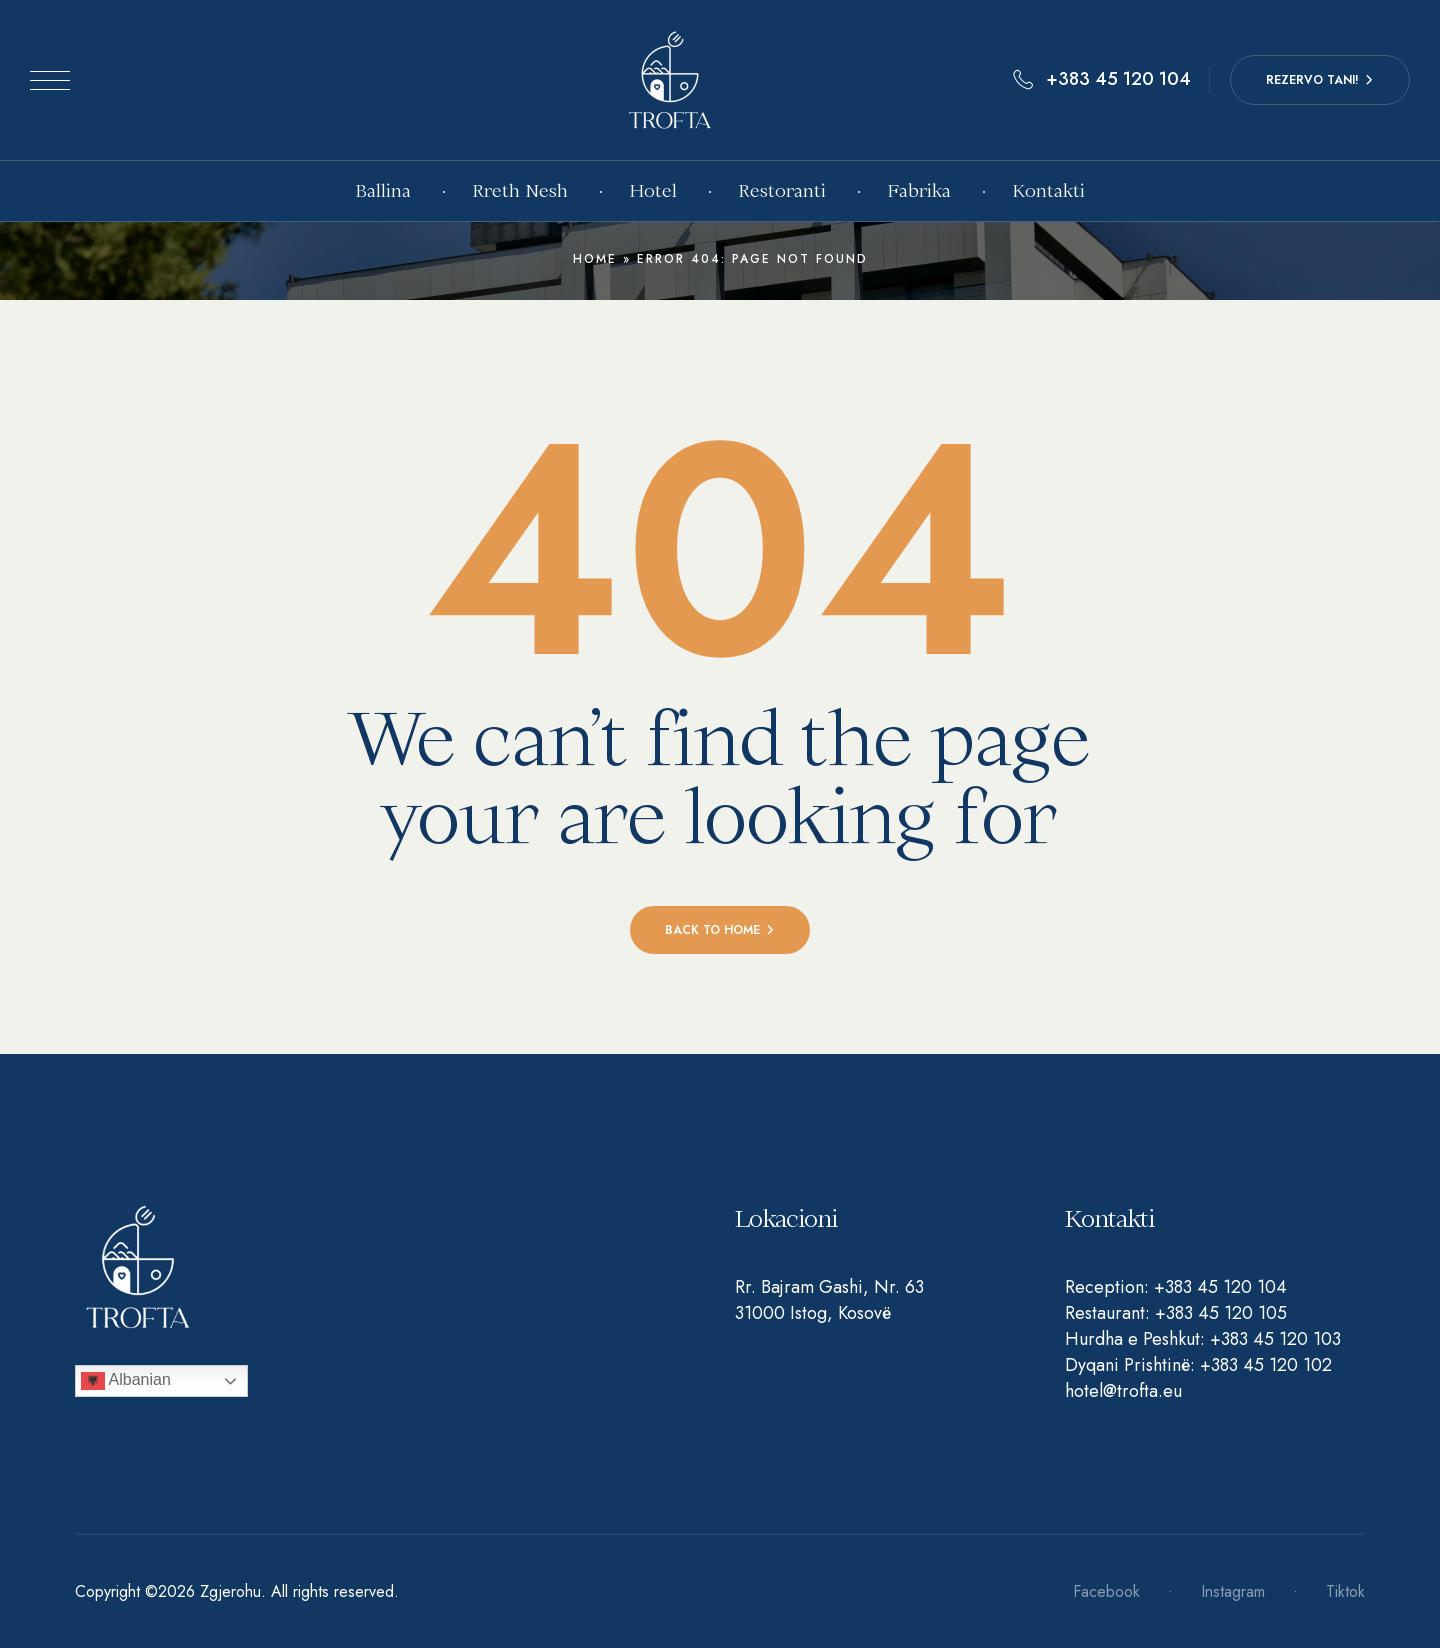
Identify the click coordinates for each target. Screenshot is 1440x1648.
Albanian (126, 1381)
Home (595, 259)
